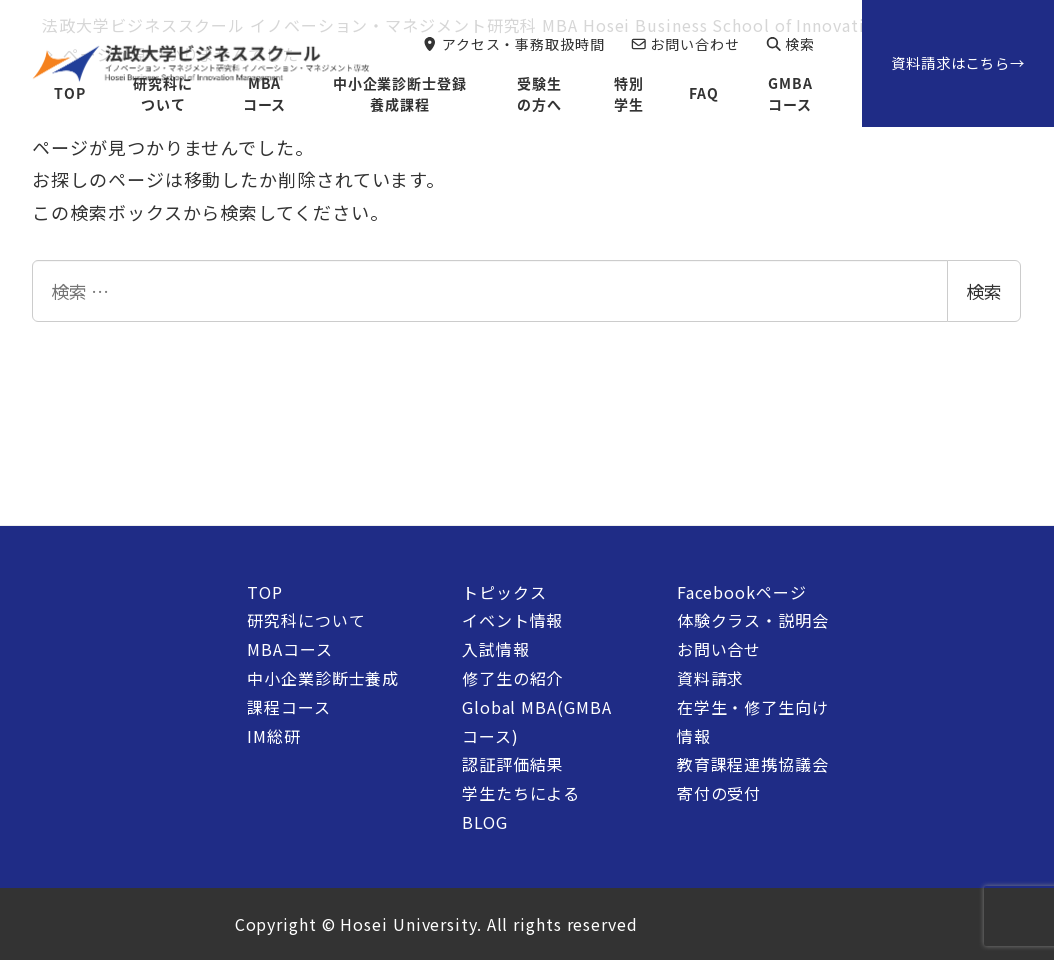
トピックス (504, 592)
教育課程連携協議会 (753, 764)
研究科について (306, 620)
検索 (984, 291)
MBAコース (289, 649)
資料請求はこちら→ (958, 62)
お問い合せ (719, 649)
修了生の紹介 (512, 678)
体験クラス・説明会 (753, 620)
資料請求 (711, 678)
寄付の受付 (719, 793)
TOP (265, 592)
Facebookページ (742, 592)
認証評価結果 (512, 764)
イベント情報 (512, 620)
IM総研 (274, 736)
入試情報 (496, 649)
